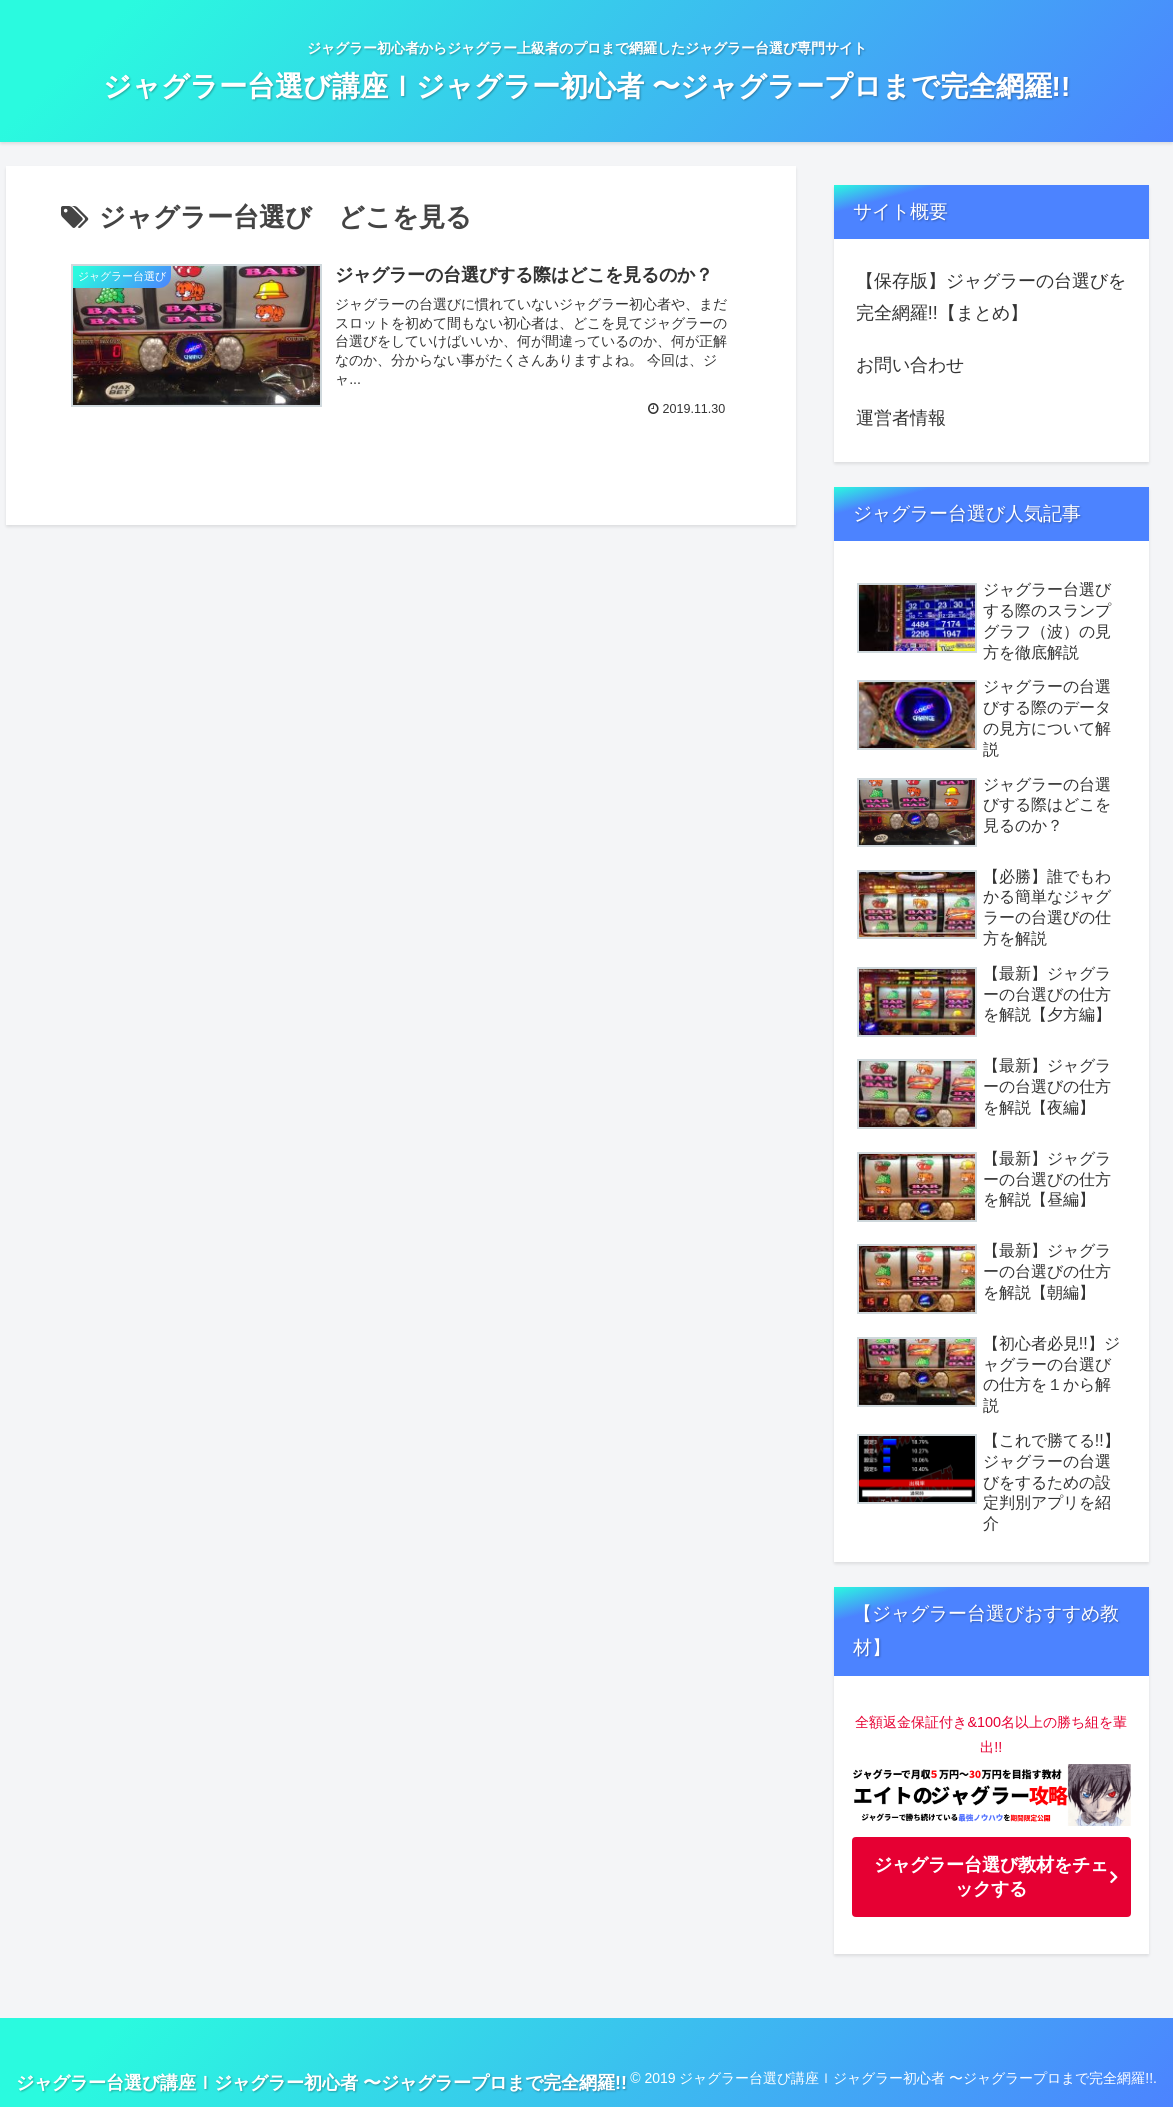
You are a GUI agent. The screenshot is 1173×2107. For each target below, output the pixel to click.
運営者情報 (901, 418)
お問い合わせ (910, 365)
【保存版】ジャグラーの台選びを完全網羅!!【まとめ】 (991, 297)
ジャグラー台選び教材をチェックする (991, 1877)
